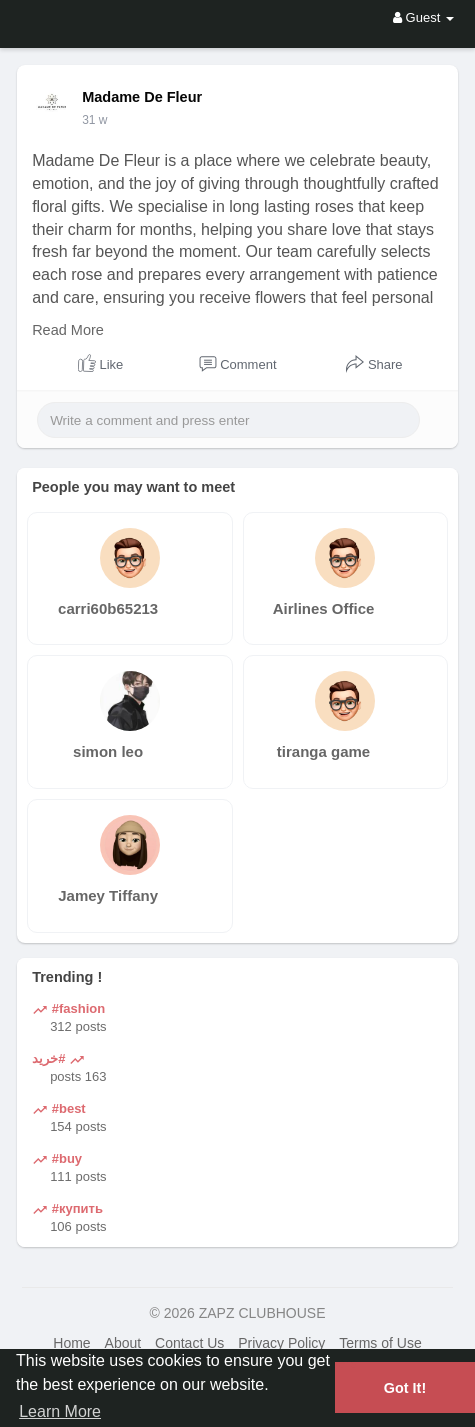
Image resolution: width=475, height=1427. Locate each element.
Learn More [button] (60, 1411)
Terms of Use (380, 1343)
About (123, 1343)
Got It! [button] (405, 1388)
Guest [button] (423, 17)
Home (71, 1343)
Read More (68, 330)
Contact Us (189, 1343)
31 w (94, 120)
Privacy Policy (281, 1343)
